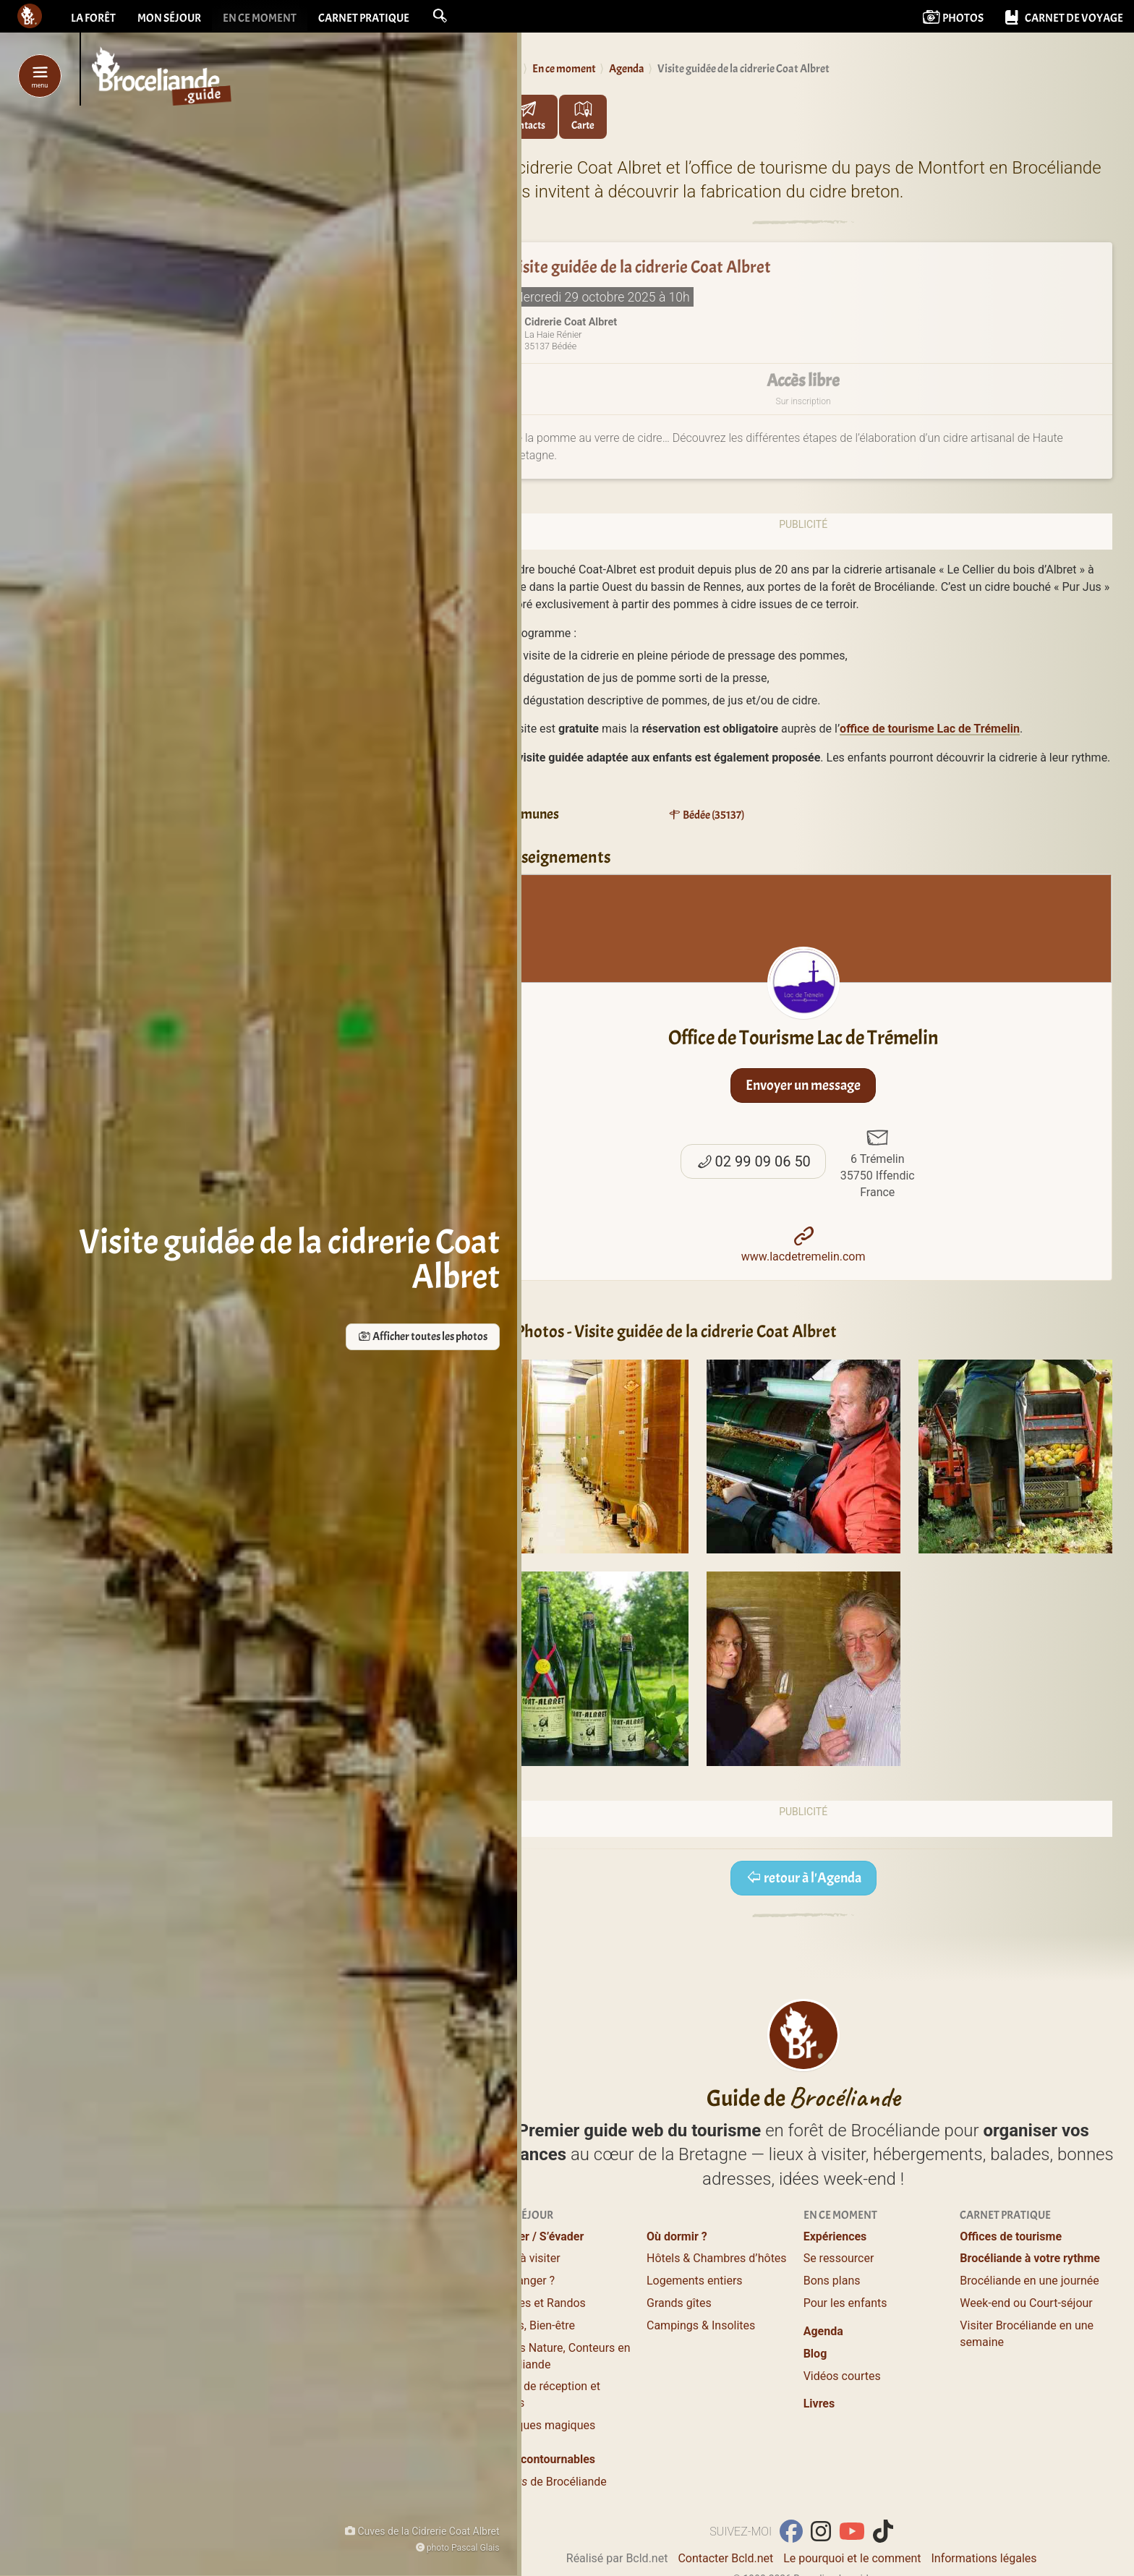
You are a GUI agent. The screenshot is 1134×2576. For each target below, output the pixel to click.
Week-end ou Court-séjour (1026, 2303)
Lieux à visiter (525, 2258)
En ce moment (260, 18)
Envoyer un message (803, 1085)
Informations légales (983, 2558)
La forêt (93, 18)
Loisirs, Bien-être (532, 2325)
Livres (819, 2403)
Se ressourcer (838, 2258)
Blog (815, 2353)
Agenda (823, 2331)
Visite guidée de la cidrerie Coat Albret (639, 267)
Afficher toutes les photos (373, 1337)
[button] (439, 16)
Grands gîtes (679, 2303)
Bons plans (832, 2280)
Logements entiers (695, 2280)
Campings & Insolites (701, 2325)
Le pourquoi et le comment (852, 2558)
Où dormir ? (677, 2236)
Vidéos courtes (842, 2376)
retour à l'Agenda (803, 1878)
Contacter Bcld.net (725, 2558)
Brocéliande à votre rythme (1030, 2258)
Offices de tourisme (1011, 2236)
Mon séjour (169, 18)
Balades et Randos (538, 2303)
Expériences (835, 2236)
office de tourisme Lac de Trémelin (930, 728)
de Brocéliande (548, 2481)
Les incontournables (542, 2459)
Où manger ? (522, 2280)
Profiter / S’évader (537, 2236)
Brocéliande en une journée (1029, 2280)
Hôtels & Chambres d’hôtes (717, 2258)
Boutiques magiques (542, 2425)
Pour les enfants (845, 2303)
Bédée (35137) (706, 815)
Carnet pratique (363, 18)
